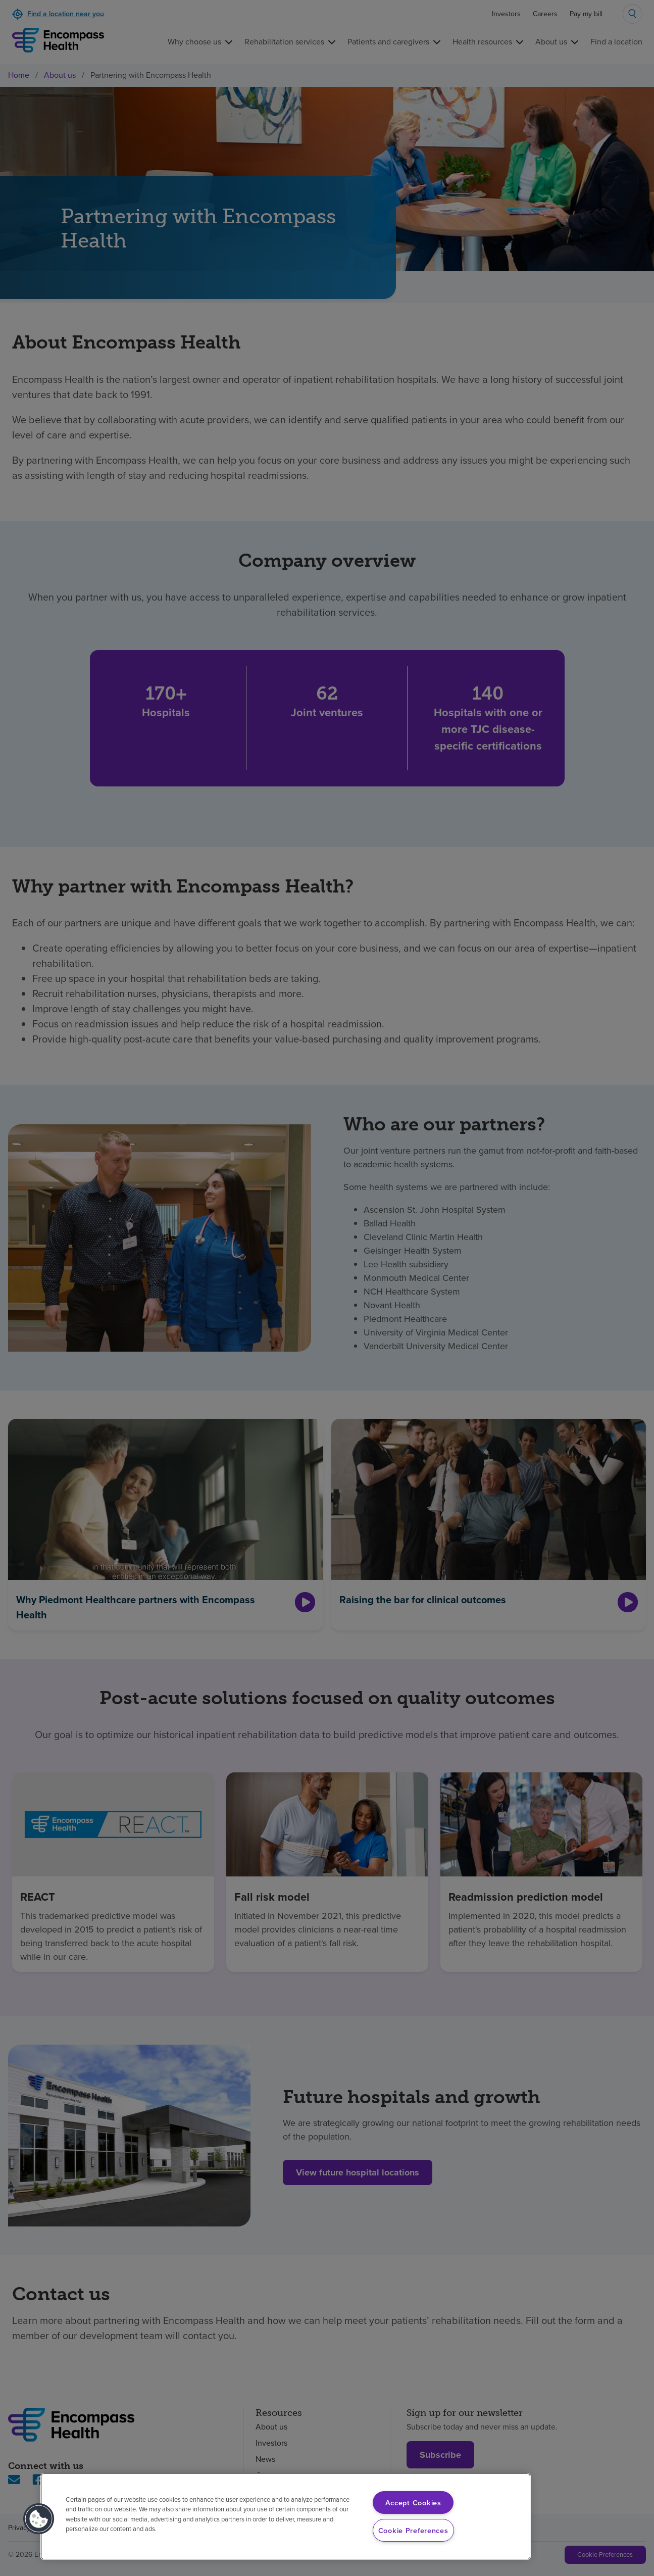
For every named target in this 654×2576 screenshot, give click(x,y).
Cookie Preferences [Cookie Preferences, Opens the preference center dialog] (413, 2530)
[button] (39, 2519)
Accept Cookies (413, 2502)
